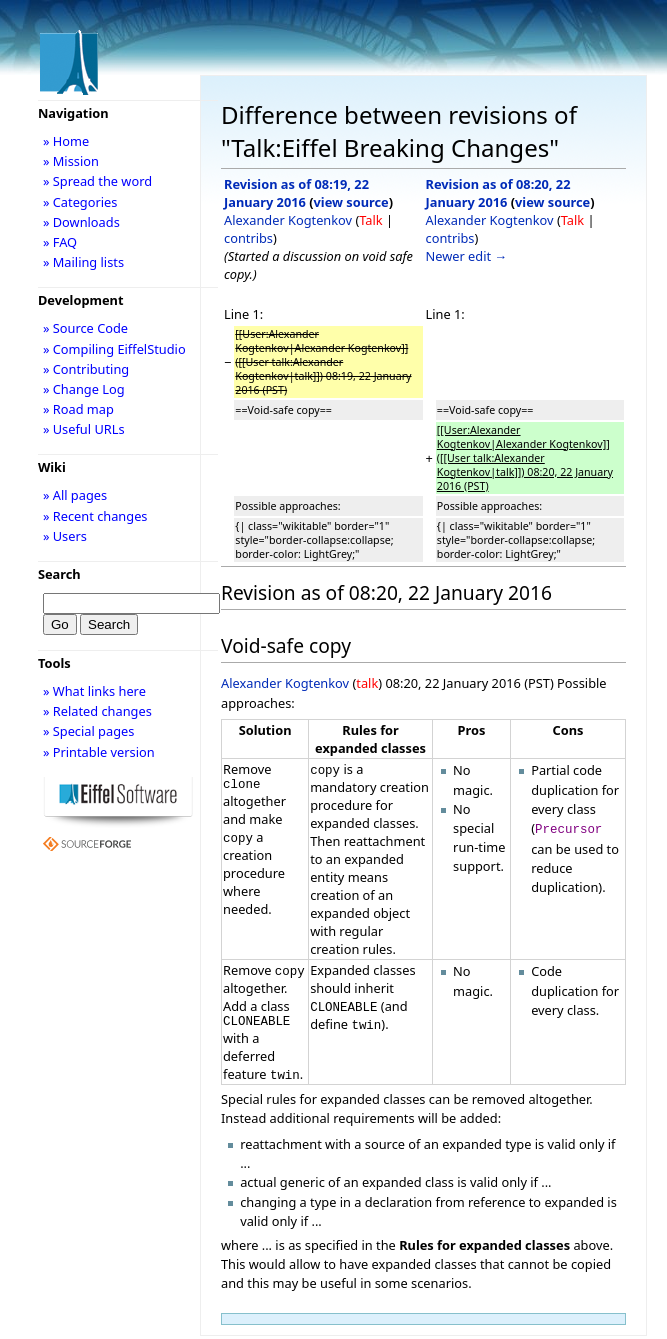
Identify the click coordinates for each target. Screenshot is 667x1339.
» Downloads (81, 222)
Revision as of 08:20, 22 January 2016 (498, 193)
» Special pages (88, 731)
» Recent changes (95, 516)
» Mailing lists (83, 262)
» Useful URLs (84, 429)
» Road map (78, 409)
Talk (370, 220)
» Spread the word (97, 181)
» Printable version (99, 752)
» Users (65, 536)
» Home (66, 141)
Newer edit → (467, 256)
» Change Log (84, 389)
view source (351, 202)
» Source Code (85, 328)
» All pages (75, 495)
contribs (248, 238)
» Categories (80, 202)
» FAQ (60, 242)
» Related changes (97, 711)
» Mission (71, 161)
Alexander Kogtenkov (288, 220)
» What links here (94, 691)
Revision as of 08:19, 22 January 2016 (296, 193)
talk (367, 683)
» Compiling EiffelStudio (114, 349)
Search (59, 574)
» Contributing (86, 369)
